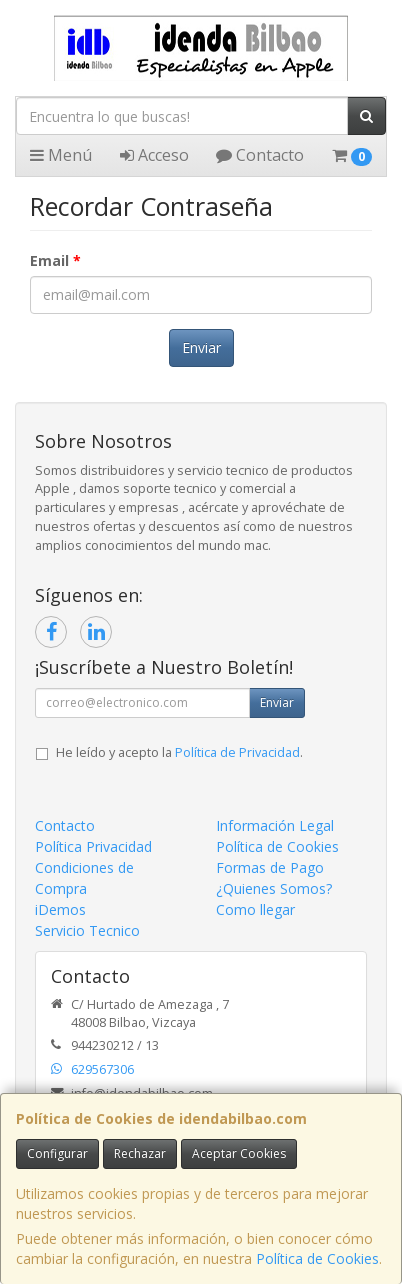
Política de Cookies (317, 1258)
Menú (61, 155)
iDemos (60, 909)
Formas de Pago (270, 867)
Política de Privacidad (237, 752)
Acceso (154, 155)
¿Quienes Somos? (274, 888)
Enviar (201, 347)
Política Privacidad (93, 846)
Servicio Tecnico (87, 930)
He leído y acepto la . (179, 752)
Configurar (57, 1153)
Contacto (260, 155)
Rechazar (140, 1153)
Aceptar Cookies (239, 1153)
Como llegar (255, 909)
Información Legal (275, 825)
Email (55, 260)
